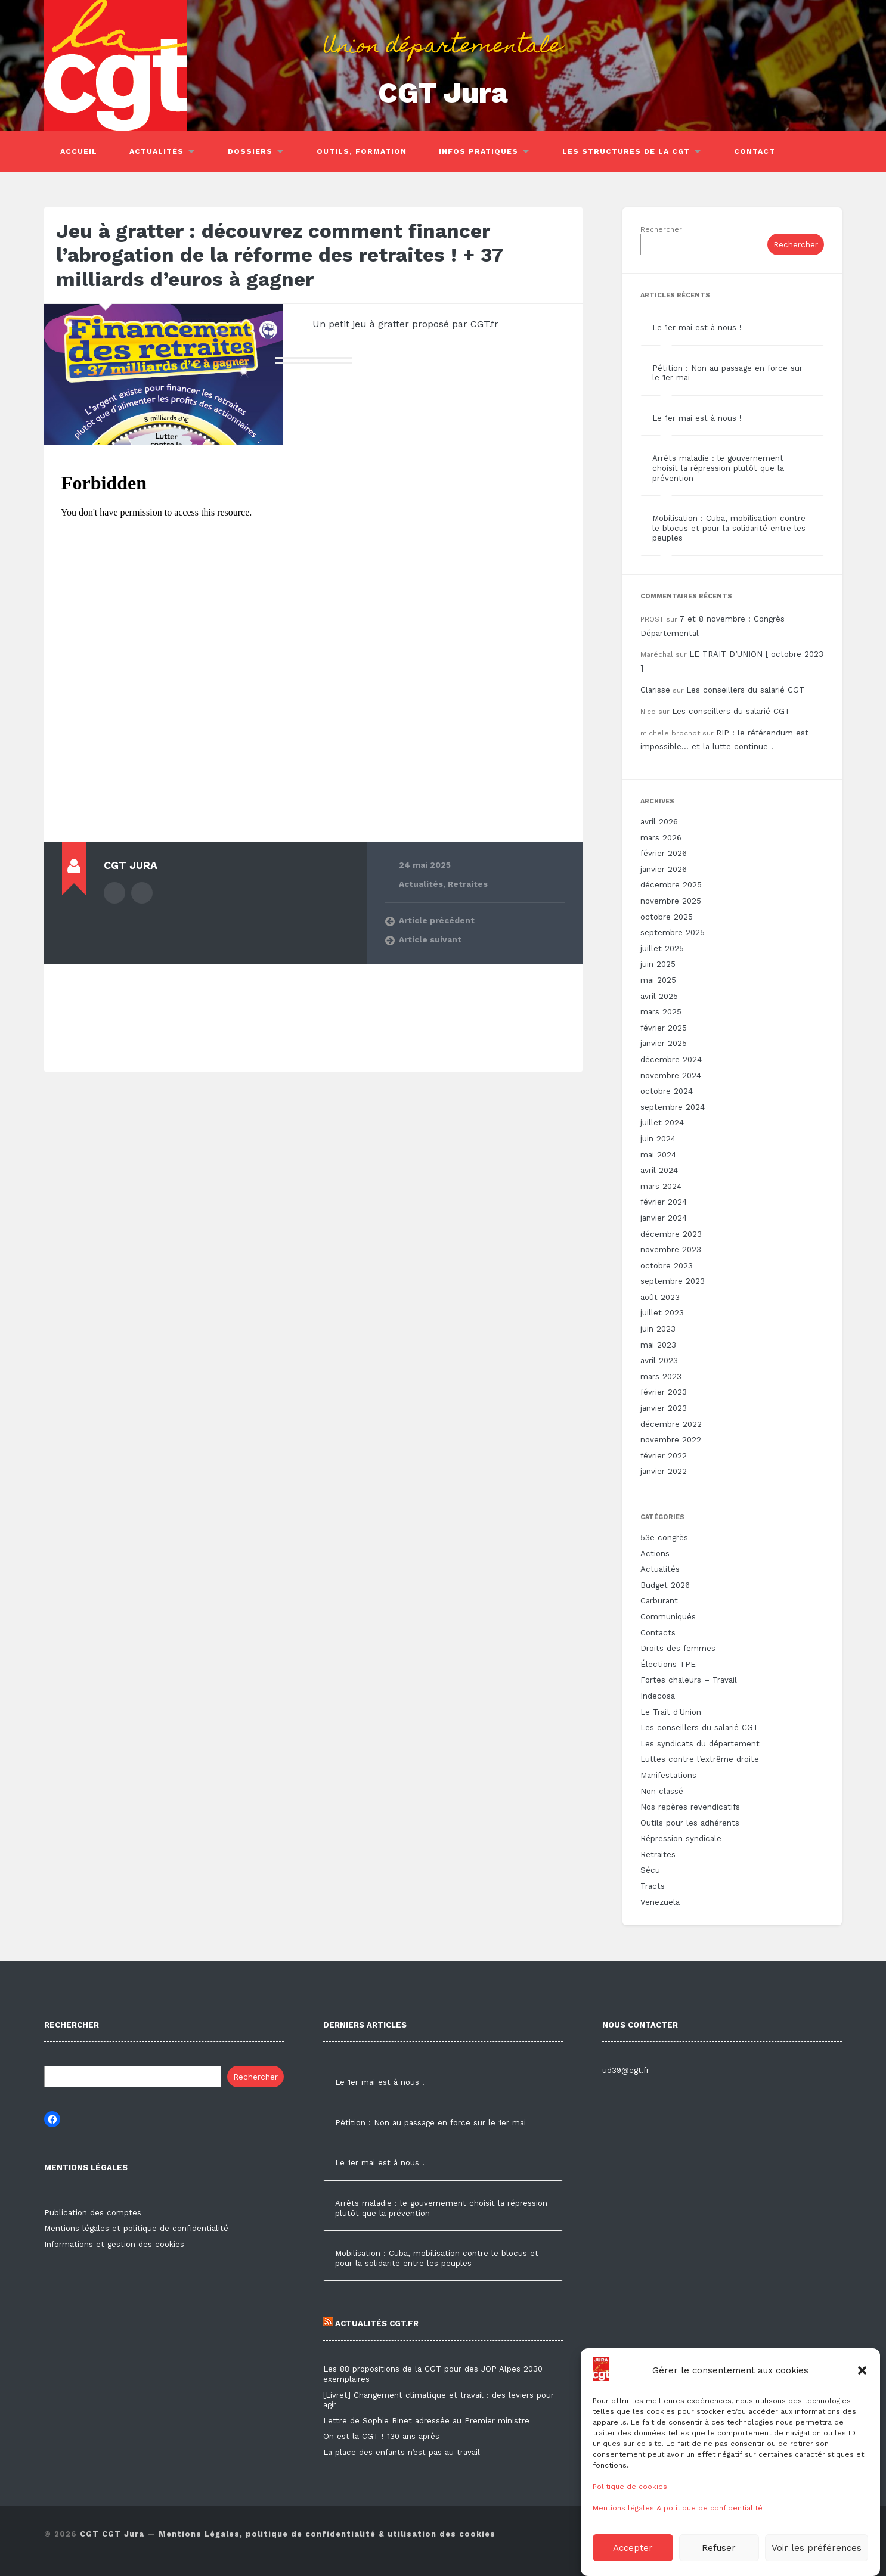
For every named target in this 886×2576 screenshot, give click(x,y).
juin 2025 (658, 964)
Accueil (78, 151)
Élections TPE (668, 1664)
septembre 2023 (672, 1281)
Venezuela (660, 1902)
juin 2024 (658, 1138)
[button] (862, 2429)
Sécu (650, 1870)
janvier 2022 (663, 1471)
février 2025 (663, 1027)
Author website (142, 893)
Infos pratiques (478, 151)
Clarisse (655, 689)
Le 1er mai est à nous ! (697, 327)
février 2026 (663, 853)
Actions (655, 1553)
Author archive (114, 893)
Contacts (658, 1632)
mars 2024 (660, 1186)
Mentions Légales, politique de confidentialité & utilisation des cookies (327, 2534)
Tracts (652, 1886)
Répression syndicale (680, 1838)
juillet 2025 (662, 948)
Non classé (661, 1791)
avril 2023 (659, 1360)
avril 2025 (659, 996)
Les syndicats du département (700, 1743)
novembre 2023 (670, 1249)
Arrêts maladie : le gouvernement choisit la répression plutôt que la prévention (718, 468)
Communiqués (668, 1616)
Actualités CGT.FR (371, 2323)
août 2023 (660, 1297)
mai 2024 (658, 1154)
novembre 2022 (670, 1439)
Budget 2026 (665, 1585)
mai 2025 (658, 980)
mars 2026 (660, 837)
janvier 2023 (663, 1408)
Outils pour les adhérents (689, 1822)
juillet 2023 (662, 1312)
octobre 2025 (666, 917)
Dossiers (250, 151)
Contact (754, 151)
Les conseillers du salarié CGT (745, 689)
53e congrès (664, 1537)
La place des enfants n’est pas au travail (401, 2452)
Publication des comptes (92, 2212)
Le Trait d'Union (670, 1712)
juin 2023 (658, 1328)
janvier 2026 (663, 869)
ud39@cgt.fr (625, 2070)
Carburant (659, 1600)
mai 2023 (658, 1344)
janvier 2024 (663, 1217)
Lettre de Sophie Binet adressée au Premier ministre (426, 2420)
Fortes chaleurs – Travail (688, 1679)
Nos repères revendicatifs (690, 1806)
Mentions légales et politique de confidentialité (136, 2228)
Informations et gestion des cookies (114, 2244)
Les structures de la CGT (626, 151)
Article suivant (430, 939)
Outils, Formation (362, 151)
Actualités (156, 151)
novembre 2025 (670, 900)
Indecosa (657, 1696)
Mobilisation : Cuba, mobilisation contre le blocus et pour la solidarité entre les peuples (729, 528)
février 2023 (663, 1392)
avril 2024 (659, 1170)
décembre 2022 (671, 1424)
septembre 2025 (672, 932)
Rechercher (661, 229)
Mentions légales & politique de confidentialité (678, 2567)
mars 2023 (660, 1376)
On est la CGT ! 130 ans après (381, 2436)
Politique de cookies (630, 2545)
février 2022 (663, 1455)
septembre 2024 (672, 1107)
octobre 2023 (666, 1265)
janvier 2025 (663, 1043)
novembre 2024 (670, 1075)
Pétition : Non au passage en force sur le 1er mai (430, 2122)
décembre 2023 (671, 1234)
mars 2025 (660, 1011)
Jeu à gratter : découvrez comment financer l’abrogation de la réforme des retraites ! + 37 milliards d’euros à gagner (279, 255)
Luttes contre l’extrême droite (699, 1759)
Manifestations (668, 1775)
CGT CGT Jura (112, 2534)
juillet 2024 (662, 1122)
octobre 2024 (666, 1091)
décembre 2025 (671, 884)
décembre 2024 (671, 1059)
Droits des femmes (677, 1648)
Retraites (468, 884)
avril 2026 (659, 821)
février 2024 (663, 1201)
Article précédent (437, 920)
